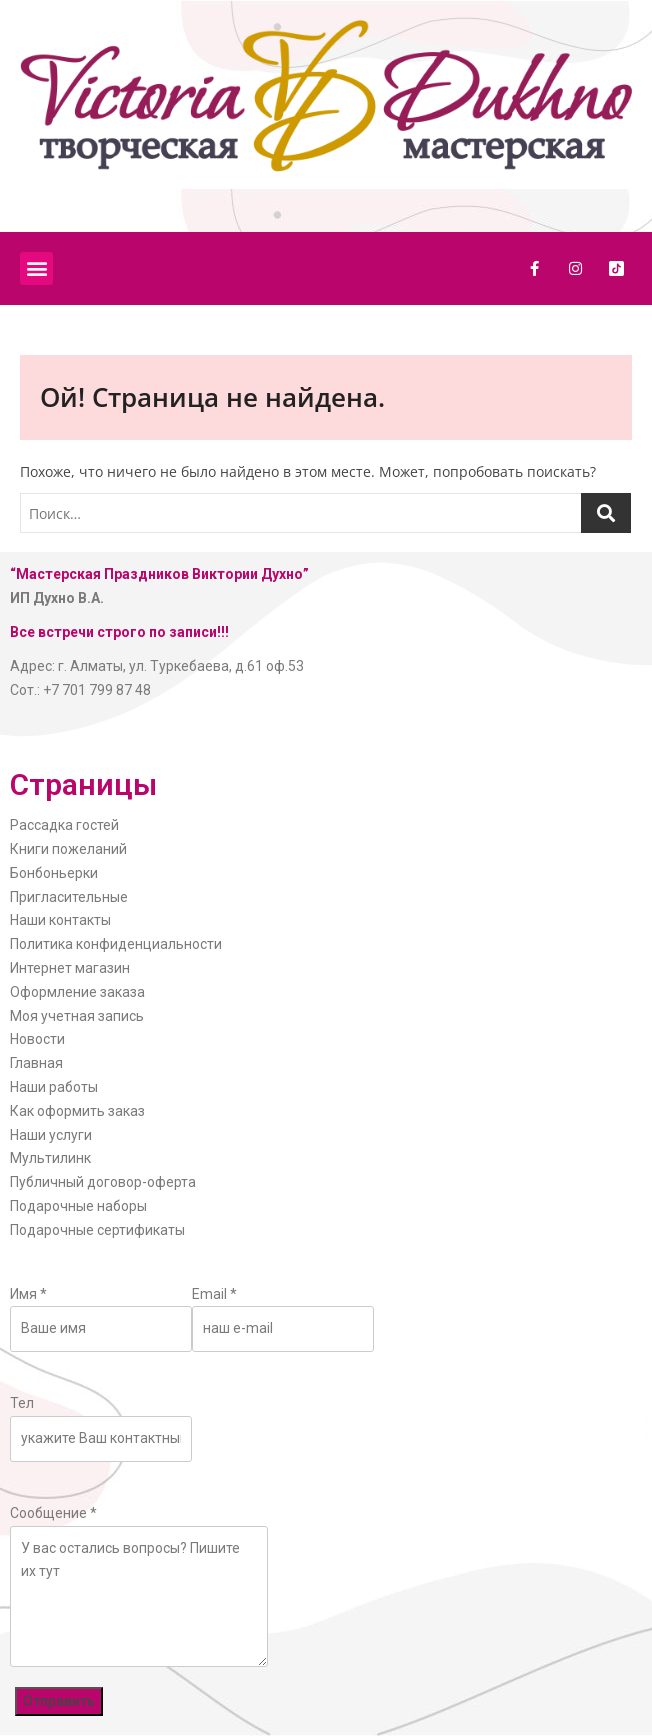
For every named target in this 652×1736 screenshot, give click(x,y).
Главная (36, 1063)
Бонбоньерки (54, 873)
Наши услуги (51, 1135)
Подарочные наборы (78, 1206)
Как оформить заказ (77, 1111)
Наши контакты (60, 920)
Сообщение (53, 1513)
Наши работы (54, 1087)
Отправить (59, 1701)
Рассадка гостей (64, 825)
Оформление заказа (77, 992)
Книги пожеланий (68, 849)
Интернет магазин (70, 968)
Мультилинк (50, 1158)
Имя (28, 1294)
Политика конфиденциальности (116, 944)
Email (214, 1294)
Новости (37, 1039)
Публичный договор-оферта (103, 1182)
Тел (22, 1403)
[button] (36, 268)
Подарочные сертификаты (97, 1230)
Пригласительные (69, 897)
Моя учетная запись (77, 1016)
